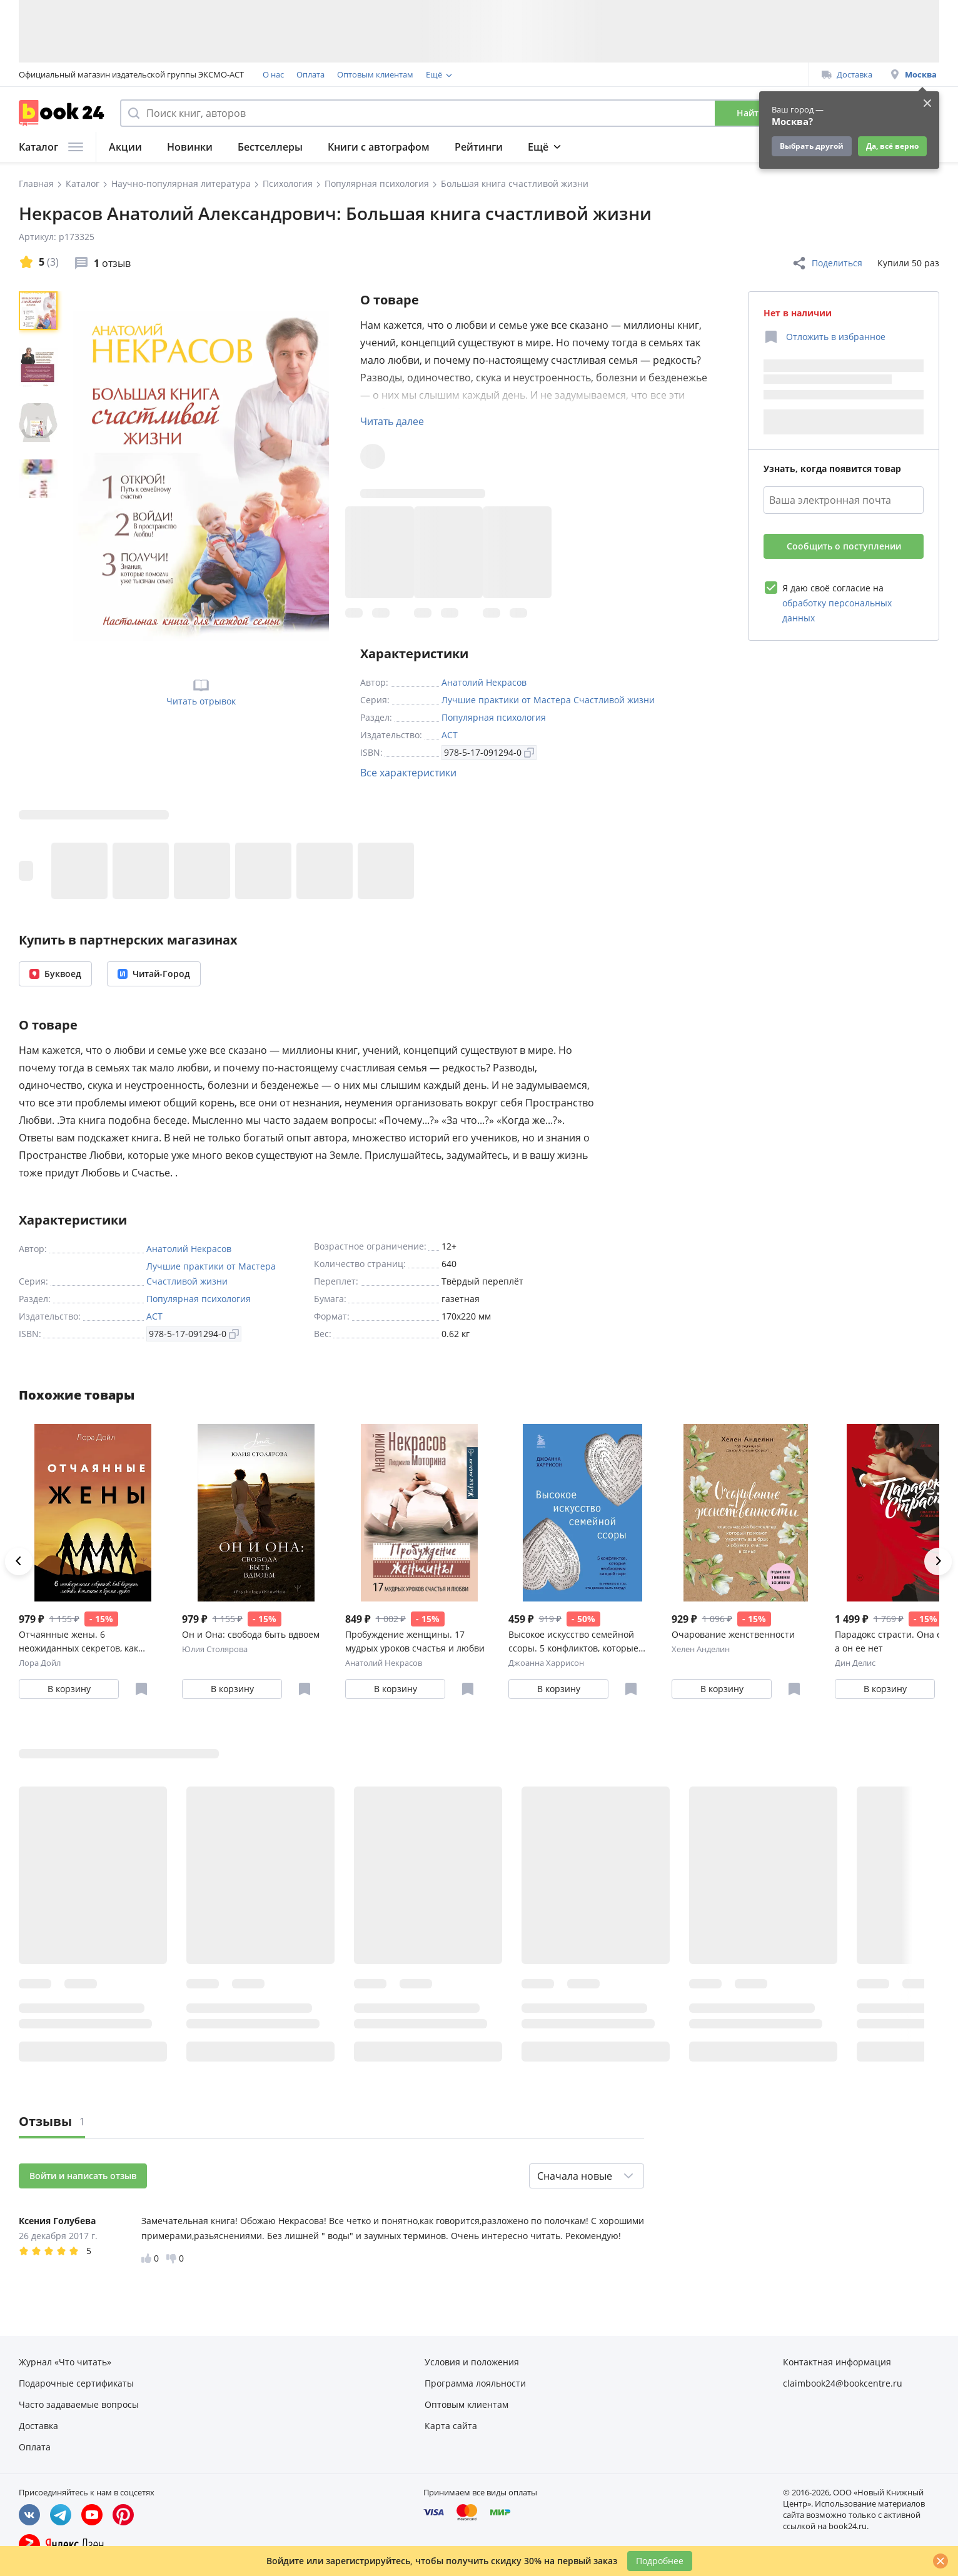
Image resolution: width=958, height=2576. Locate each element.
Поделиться (827, 263)
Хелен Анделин (701, 1649)
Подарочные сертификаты (583, 74)
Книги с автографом (379, 147)
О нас (273, 74)
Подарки (691, 147)
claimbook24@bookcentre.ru (842, 2383)
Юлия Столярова (215, 1649)
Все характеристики (408, 772)
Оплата (310, 74)
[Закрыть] (940, 2560)
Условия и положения (472, 2362)
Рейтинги (479, 147)
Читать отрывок (201, 691)
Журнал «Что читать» (65, 2362)
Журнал (623, 147)
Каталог (51, 147)
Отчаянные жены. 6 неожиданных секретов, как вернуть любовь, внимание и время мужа (82, 1641)
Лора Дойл (40, 1662)
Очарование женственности (733, 1634)
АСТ (449, 735)
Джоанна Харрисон (546, 1662)
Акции (125, 147)
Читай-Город (154, 974)
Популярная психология (493, 717)
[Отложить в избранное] (824, 336)
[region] (41, 475)
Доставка (847, 74)
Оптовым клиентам (375, 74)
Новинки (190, 147)
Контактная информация (837, 2362)
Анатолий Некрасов (484, 682)
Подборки (553, 147)
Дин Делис (855, 1662)
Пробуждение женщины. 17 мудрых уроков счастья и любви (415, 1641)
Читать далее (392, 421)
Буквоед (55, 974)
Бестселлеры (270, 147)
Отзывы (52, 2121)
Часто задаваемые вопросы (79, 2404)
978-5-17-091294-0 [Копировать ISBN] (489, 752)
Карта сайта (451, 2426)
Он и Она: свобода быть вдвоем (251, 1634)
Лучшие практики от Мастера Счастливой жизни (548, 700)
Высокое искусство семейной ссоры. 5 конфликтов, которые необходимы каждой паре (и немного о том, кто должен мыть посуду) (578, 1641)
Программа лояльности (472, 74)
